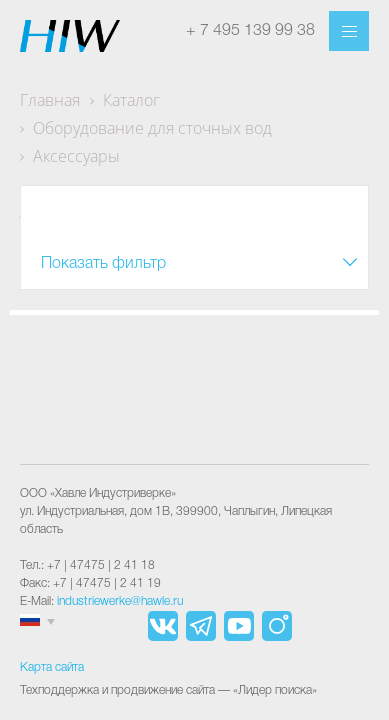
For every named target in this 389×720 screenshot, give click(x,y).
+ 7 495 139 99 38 (250, 31)
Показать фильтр (103, 264)
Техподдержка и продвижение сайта (117, 690)
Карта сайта (52, 667)
